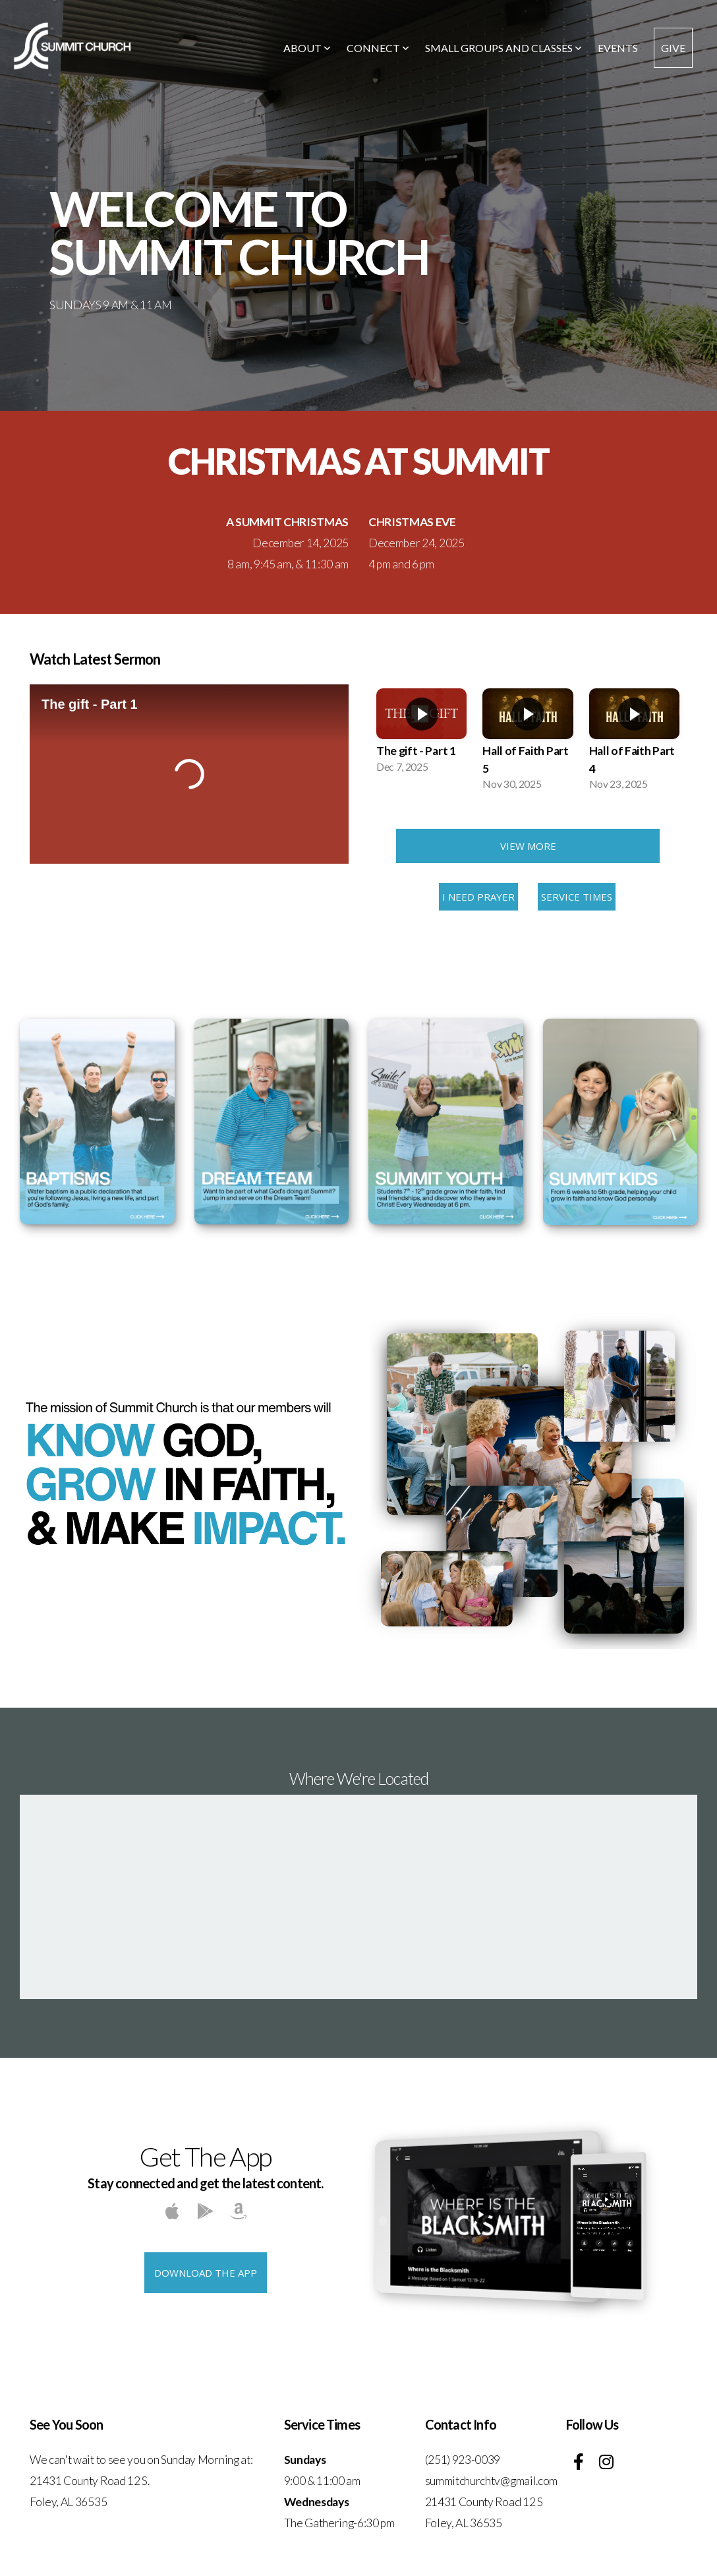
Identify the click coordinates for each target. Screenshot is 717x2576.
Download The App (205, 2272)
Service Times (576, 896)
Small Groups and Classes (503, 48)
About (307, 48)
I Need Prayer (478, 896)
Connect (378, 48)
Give (673, 48)
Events (618, 48)
